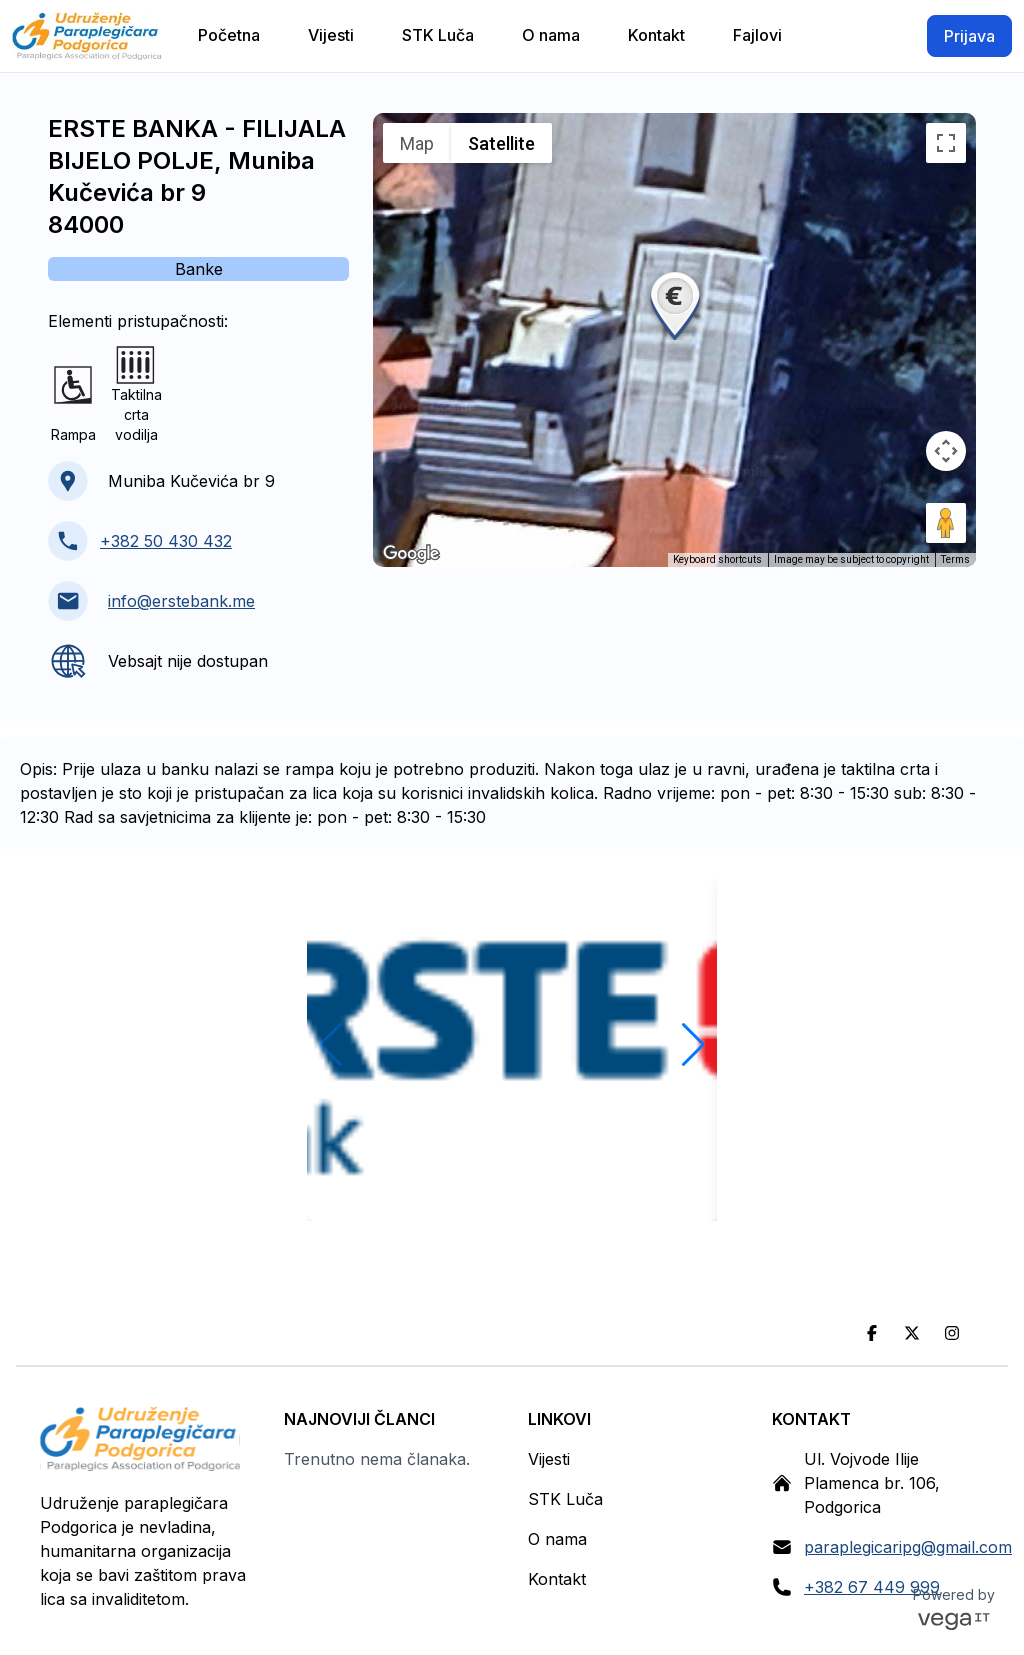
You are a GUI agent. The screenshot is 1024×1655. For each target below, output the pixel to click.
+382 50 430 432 (166, 541)
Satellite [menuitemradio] (501, 143)
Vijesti (549, 1459)
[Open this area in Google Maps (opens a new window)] (411, 554)
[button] (675, 304)
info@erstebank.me (181, 601)
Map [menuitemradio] (417, 143)
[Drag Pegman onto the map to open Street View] (946, 523)
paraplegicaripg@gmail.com (908, 1547)
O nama (557, 1539)
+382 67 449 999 (872, 1587)
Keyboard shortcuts (717, 559)
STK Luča (565, 1499)
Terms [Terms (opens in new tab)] (955, 559)
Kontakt (557, 1579)
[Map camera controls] (946, 451)
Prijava (969, 36)
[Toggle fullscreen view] (946, 143)
